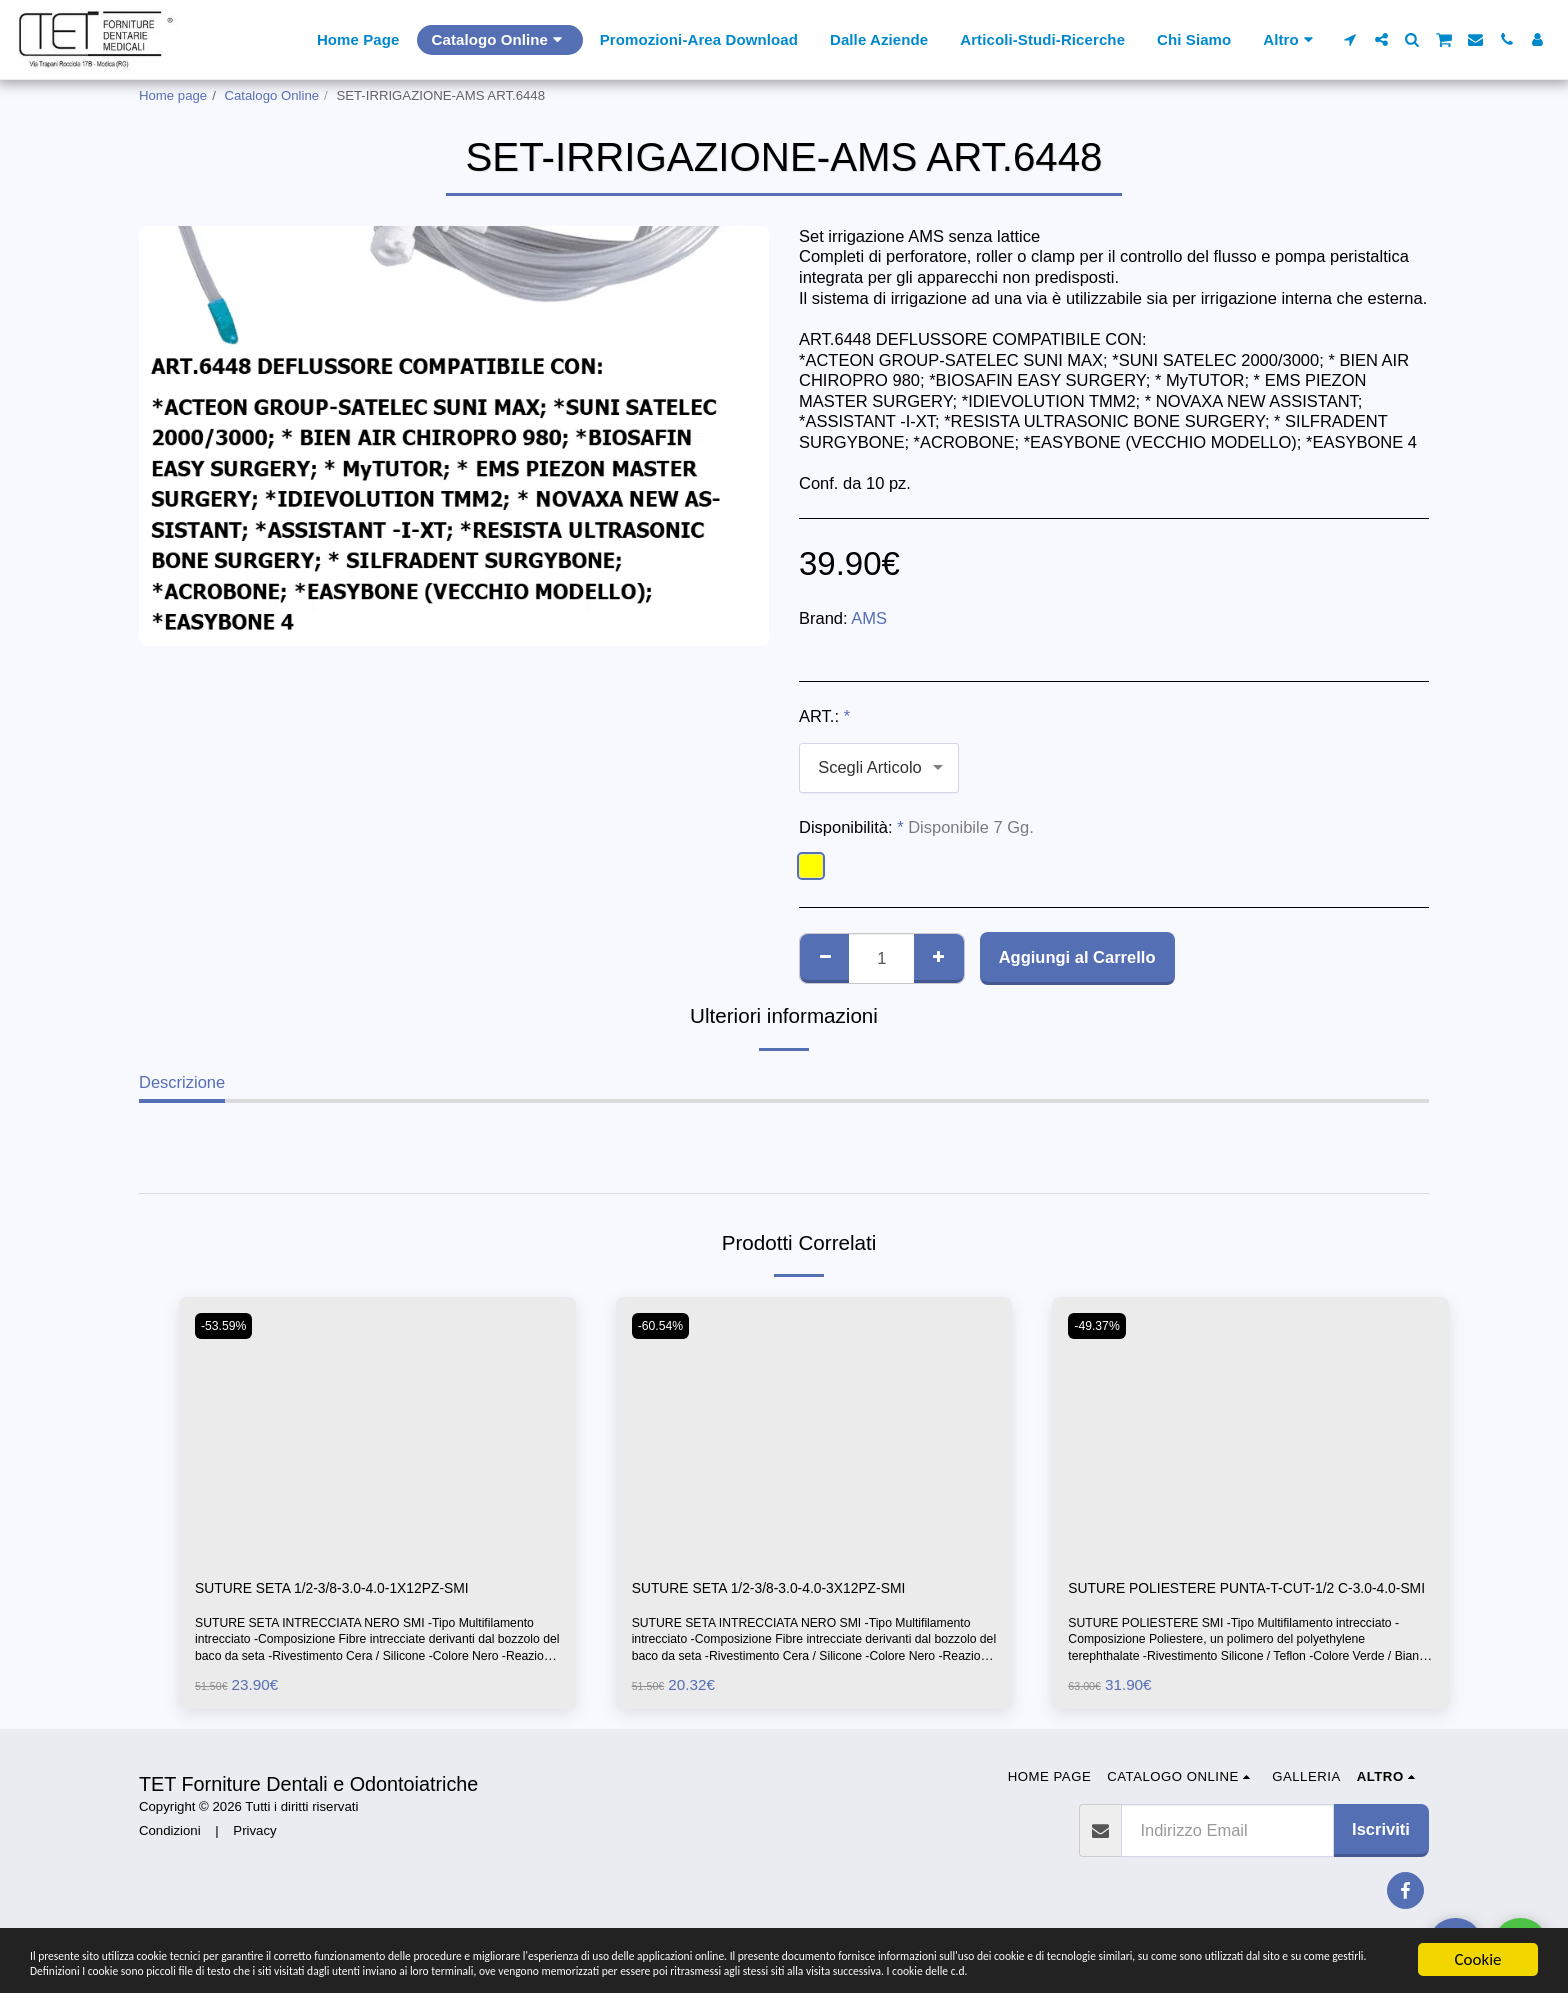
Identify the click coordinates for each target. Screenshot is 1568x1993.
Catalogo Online (272, 95)
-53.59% (227, 1325)
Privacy (254, 1858)
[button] (1350, 39)
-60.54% (664, 1325)
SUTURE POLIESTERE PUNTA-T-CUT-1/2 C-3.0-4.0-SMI (1237, 1602)
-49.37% (1100, 1325)
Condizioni (170, 1858)
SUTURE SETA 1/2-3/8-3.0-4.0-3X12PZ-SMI (795, 1590)
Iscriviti (1381, 1858)
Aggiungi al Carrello (1077, 957)
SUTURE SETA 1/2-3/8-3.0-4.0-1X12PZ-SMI (358, 1590)
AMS (869, 618)
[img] (377, 1429)
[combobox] (879, 768)
